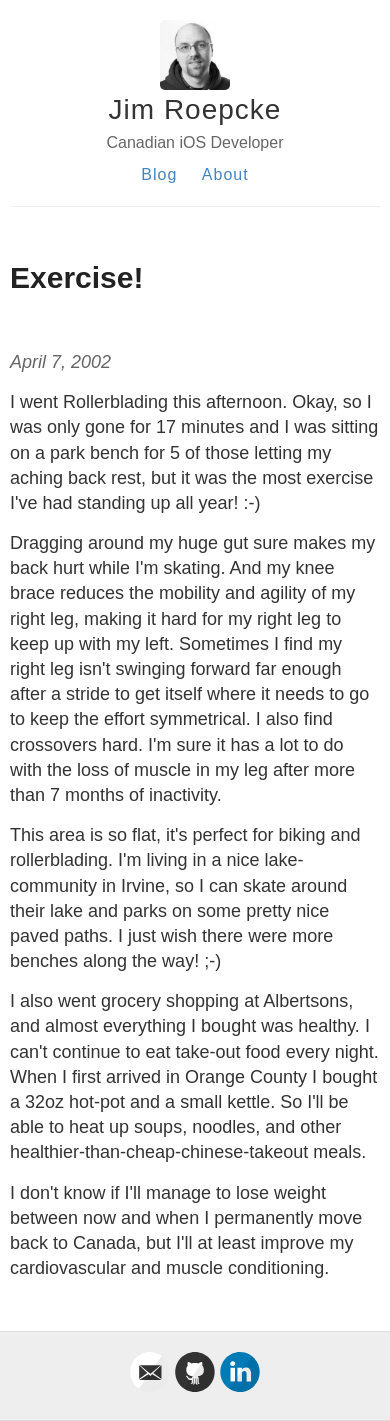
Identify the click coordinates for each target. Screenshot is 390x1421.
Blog (159, 174)
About (225, 174)
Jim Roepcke (195, 109)
